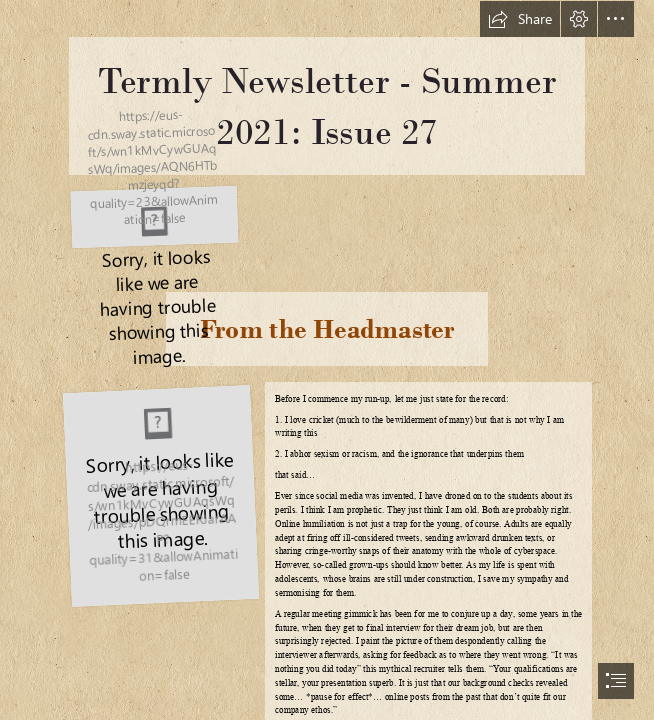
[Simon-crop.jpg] (160, 495)
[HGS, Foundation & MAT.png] (151, 216)
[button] (520, 19)
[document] (327, 360)
